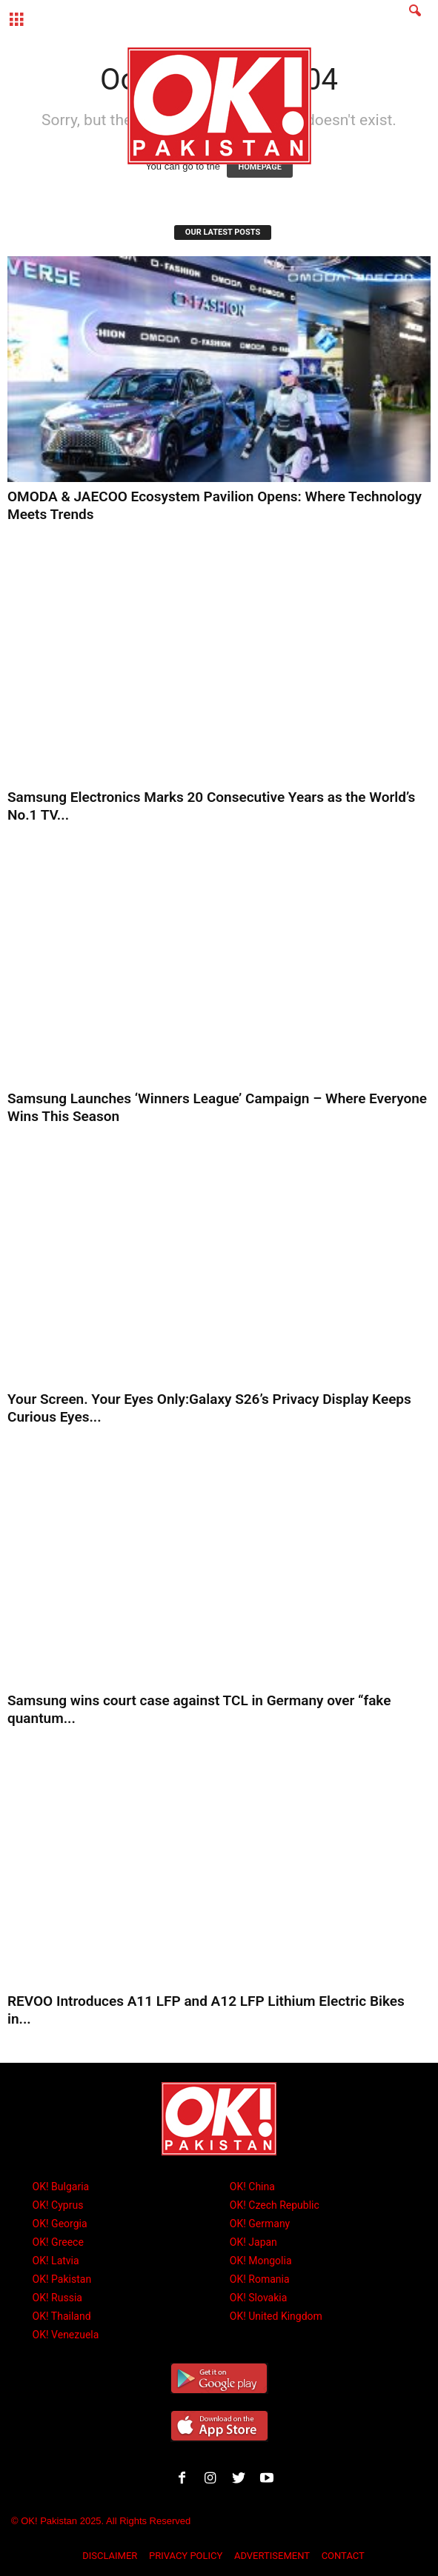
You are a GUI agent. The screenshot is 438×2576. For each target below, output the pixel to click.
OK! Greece (58, 2242)
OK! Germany (260, 2223)
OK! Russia (57, 2298)
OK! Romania (260, 2279)
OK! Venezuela (66, 2335)
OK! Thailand (62, 2316)
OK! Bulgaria (61, 2186)
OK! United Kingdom (276, 2316)
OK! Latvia (56, 2260)
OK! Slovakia (259, 2298)
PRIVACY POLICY (185, 2555)
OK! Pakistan (62, 2279)
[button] (415, 20)
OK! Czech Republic (274, 2205)
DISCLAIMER (109, 2555)
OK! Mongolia (261, 2260)
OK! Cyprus (58, 2205)
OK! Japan (253, 2242)
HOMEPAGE (259, 167)
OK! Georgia (60, 2223)
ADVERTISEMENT (272, 2555)
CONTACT (343, 2555)
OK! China (252, 2186)
